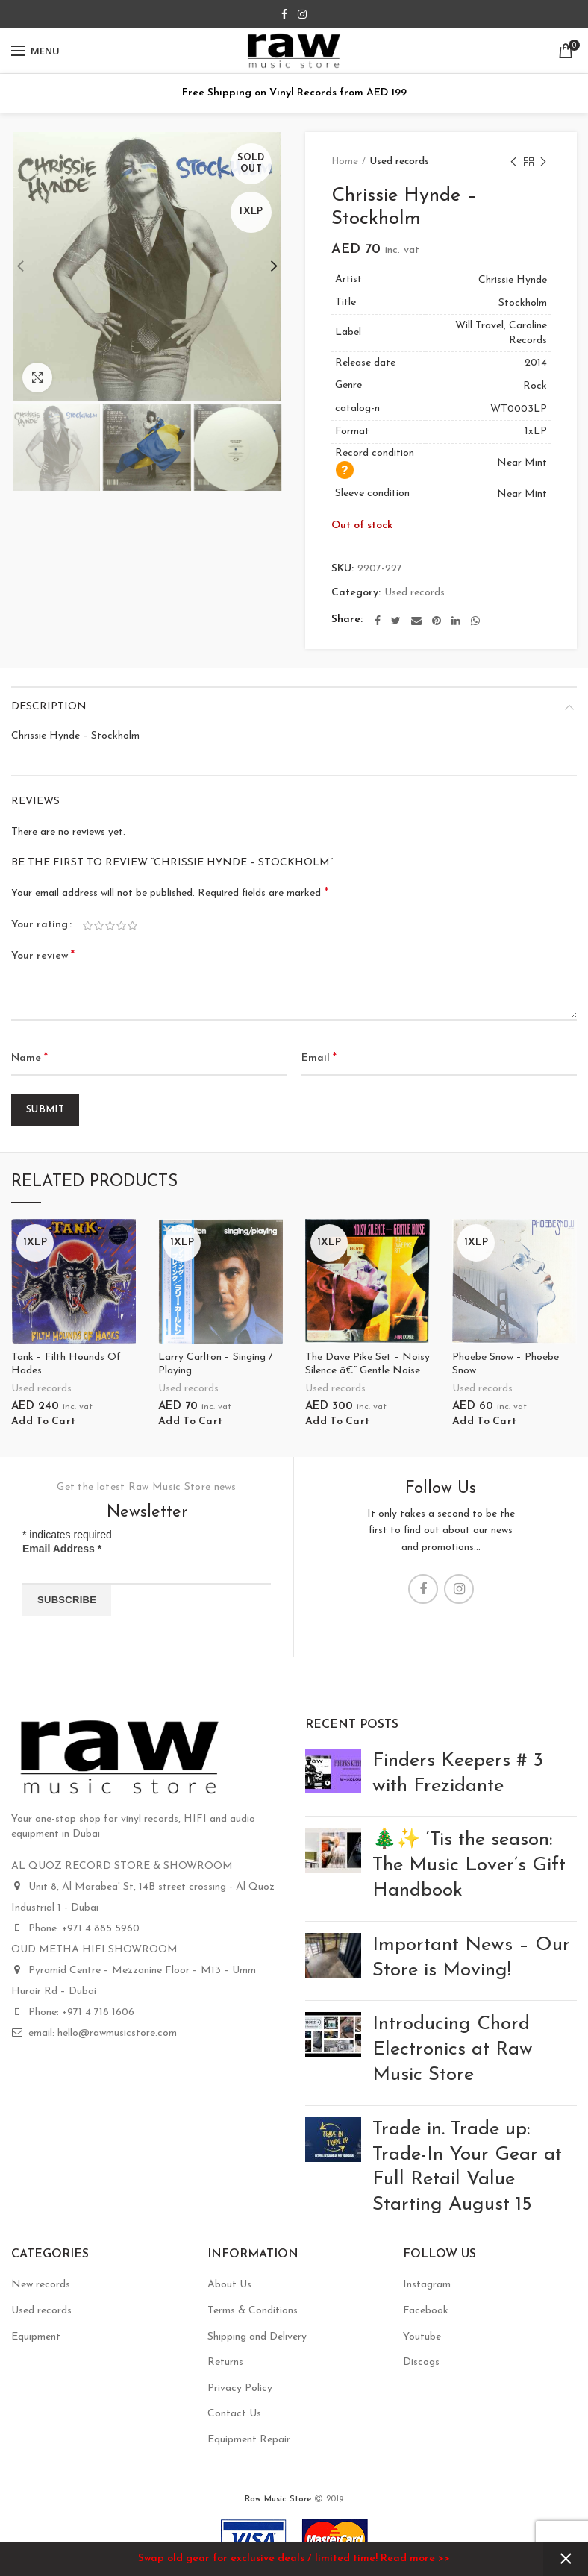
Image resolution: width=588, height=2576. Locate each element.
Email (319, 1058)
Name (29, 1058)
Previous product (513, 163)
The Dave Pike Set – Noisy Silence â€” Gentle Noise (367, 1364)
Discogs (421, 2362)
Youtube (422, 2336)
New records (40, 2284)
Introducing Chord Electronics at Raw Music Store (452, 2049)
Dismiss (565, 2559)
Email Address (61, 1549)
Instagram (427, 2284)
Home (344, 161)
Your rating (39, 924)
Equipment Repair (248, 2439)
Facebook (425, 2310)
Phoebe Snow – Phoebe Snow (505, 1364)
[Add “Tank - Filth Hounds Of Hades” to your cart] (43, 1422)
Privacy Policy (239, 2388)
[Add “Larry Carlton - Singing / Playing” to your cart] (190, 1422)
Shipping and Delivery (257, 2336)
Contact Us (234, 2413)
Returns (225, 2362)
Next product (543, 163)
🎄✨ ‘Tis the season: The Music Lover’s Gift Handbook (469, 1865)
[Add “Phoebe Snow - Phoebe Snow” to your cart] (484, 1422)
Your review (43, 956)
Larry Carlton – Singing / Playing (215, 1364)
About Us (229, 2284)
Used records (399, 161)
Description (49, 706)
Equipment (35, 2336)
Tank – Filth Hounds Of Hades (66, 1364)
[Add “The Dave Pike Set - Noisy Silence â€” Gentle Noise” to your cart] (337, 1422)
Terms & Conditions (252, 2310)
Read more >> (415, 2558)
